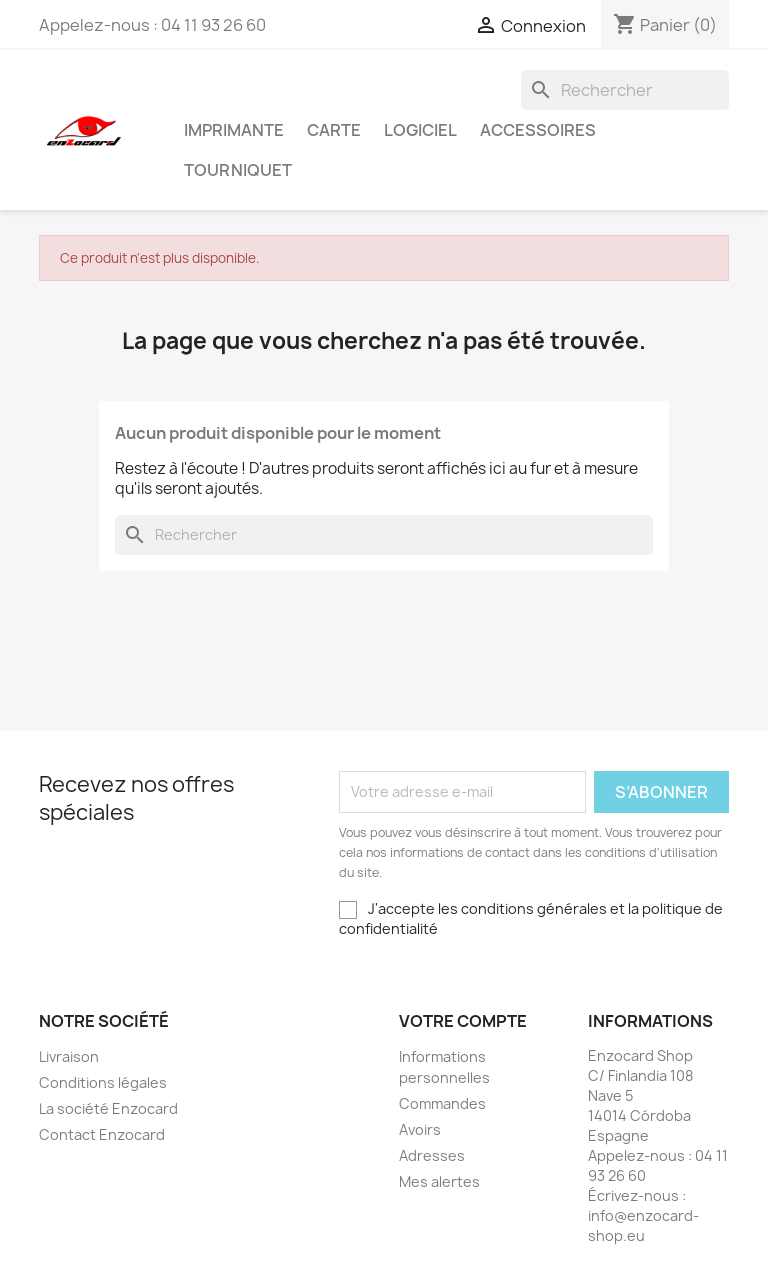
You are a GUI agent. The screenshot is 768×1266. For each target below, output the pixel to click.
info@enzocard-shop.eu (643, 1225)
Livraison (69, 1056)
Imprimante (234, 130)
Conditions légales (103, 1082)
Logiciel (420, 130)
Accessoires (538, 130)
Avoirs (420, 1129)
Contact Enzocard (102, 1134)
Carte (334, 130)
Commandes (442, 1103)
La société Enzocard (108, 1108)
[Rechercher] (625, 90)
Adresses (432, 1155)
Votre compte (463, 1021)
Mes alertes (439, 1181)
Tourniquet (238, 170)
